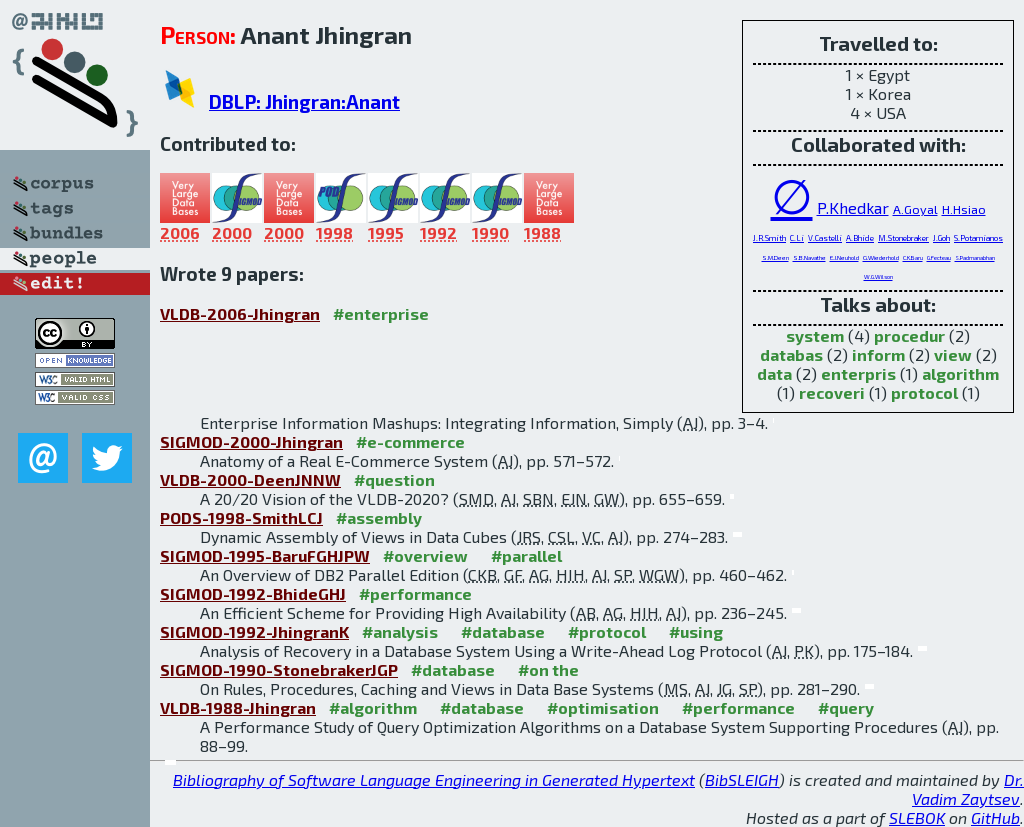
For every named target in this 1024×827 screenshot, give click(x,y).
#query (846, 707)
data (774, 373)
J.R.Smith (769, 238)
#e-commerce (410, 441)
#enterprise (381, 313)
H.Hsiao (964, 209)
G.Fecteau (939, 257)
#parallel (526, 555)
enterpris (858, 373)
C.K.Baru (913, 257)
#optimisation (603, 707)
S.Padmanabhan (975, 257)
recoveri (832, 392)
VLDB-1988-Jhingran (238, 707)
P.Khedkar (853, 207)
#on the (548, 669)
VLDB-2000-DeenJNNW (250, 479)
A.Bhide (860, 238)
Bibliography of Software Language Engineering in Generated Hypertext (434, 779)
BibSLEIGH (742, 779)
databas (791, 354)
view (953, 354)
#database (503, 631)
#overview (425, 555)
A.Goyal (915, 209)
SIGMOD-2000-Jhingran (251, 441)
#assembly (379, 517)
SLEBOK (917, 817)
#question (394, 479)
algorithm (960, 373)
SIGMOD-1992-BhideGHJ (253, 593)
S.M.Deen (775, 257)
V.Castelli (825, 238)
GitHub (995, 817)
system (815, 335)
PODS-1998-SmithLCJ (241, 517)
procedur (909, 335)
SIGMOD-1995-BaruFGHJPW (265, 555)
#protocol (607, 631)
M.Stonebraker (903, 238)
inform (878, 354)
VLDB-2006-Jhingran (240, 313)
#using (696, 631)
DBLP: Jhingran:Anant (304, 101)
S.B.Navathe (809, 257)
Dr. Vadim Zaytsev (968, 789)
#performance (415, 593)
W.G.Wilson (878, 276)
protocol (924, 392)
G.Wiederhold (881, 257)
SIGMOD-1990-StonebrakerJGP (279, 669)
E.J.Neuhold (844, 257)
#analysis (400, 631)
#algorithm (373, 707)
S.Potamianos (978, 238)
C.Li (797, 238)
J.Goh (941, 238)
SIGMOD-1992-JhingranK (254, 631)
